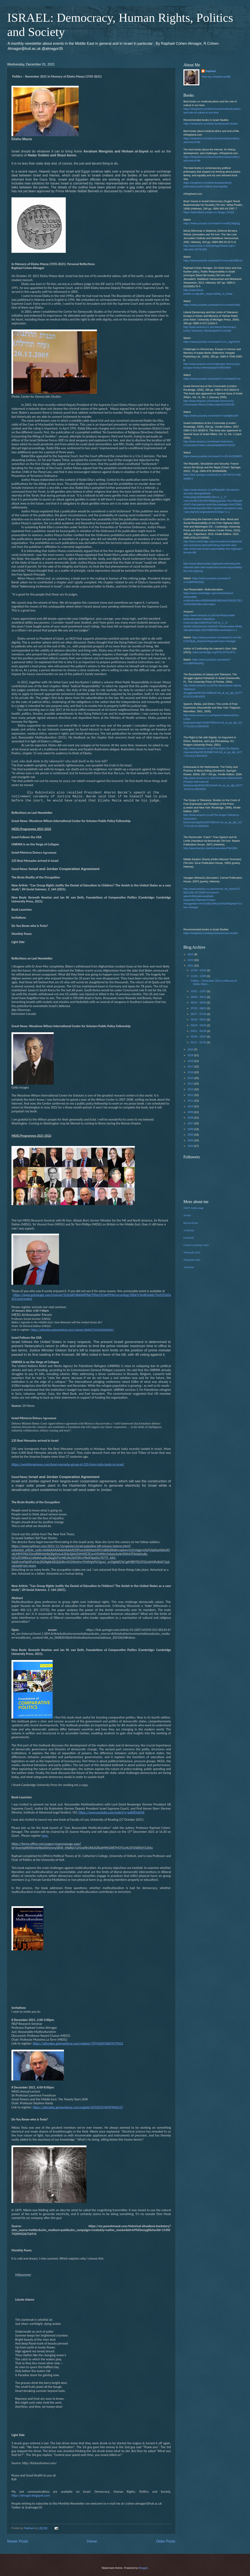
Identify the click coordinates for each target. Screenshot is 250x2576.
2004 (191, 1140)
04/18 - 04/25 (199, 1025)
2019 (191, 1055)
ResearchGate (190, 1223)
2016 (191, 1072)
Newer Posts (17, 2541)
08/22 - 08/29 (199, 1002)
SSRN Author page (193, 1208)
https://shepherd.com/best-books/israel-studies (210, 123)
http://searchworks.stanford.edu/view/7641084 (210, 848)
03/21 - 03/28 (199, 1031)
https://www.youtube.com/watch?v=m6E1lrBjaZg (211, 223)
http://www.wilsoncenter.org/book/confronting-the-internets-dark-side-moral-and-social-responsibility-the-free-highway (213, 567)
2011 (191, 1100)
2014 (191, 1083)
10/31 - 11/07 (199, 991)
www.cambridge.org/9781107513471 (213, 652)
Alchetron (188, 1267)
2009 (191, 1112)
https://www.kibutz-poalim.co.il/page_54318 (208, 212)
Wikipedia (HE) (191, 1259)
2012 (191, 1095)
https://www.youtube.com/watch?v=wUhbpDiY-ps (212, 378)
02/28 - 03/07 (199, 1036)
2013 (191, 1089)
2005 (191, 1134)
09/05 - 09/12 (199, 996)
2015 (191, 1078)
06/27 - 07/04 (199, 1014)
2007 (191, 1123)
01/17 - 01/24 (199, 1042)
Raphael (211, 71)
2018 (191, 1060)
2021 (191, 965)
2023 (191, 954)
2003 (191, 1145)
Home (92, 2541)
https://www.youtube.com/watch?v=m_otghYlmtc (211, 341)
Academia (188, 1230)
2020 (191, 1049)
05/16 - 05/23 (199, 1019)
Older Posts (165, 2541)
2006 (191, 1129)
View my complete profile (216, 76)
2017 (191, 1066)
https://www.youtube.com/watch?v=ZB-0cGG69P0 (212, 456)
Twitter (187, 1215)
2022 (191, 960)
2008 (191, 1117)
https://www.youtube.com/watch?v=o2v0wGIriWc (211, 304)
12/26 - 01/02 (199, 970)
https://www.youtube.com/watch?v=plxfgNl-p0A (210, 415)
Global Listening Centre (196, 1245)
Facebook (188, 1237)
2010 (191, 1106)
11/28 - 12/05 (199, 976)
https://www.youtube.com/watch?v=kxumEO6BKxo (213, 260)
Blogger (143, 2567)
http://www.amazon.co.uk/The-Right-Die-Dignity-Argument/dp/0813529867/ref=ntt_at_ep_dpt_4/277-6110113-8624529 (212, 752)
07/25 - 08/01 (199, 1008)
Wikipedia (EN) (191, 1252)
